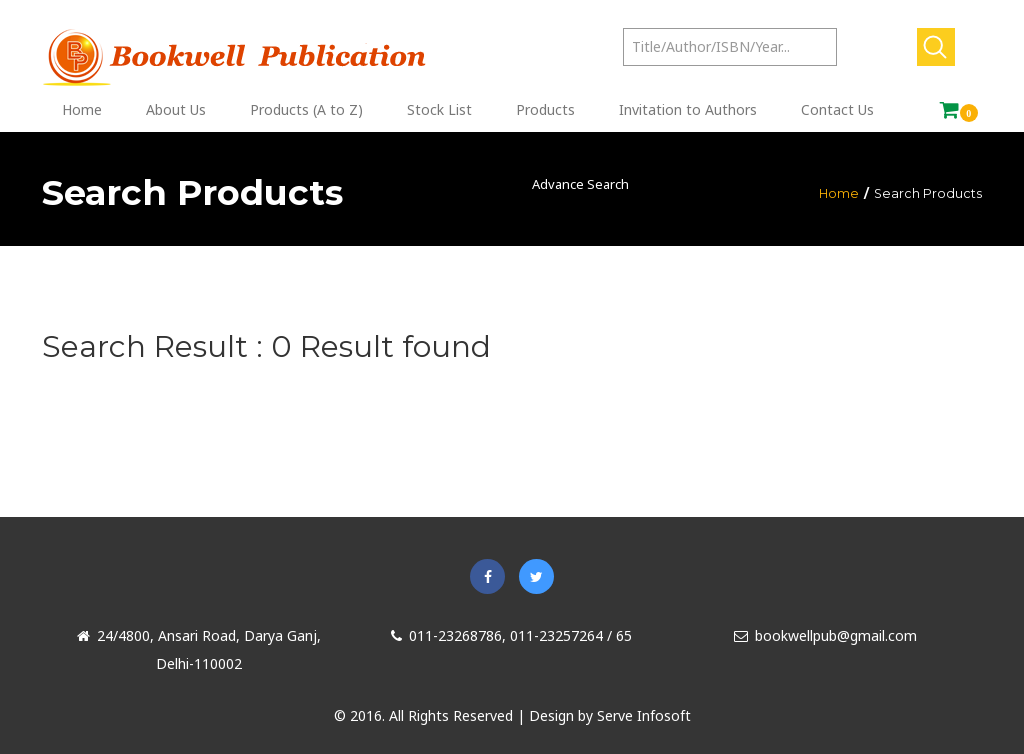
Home (839, 193)
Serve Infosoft (644, 715)
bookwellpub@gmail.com (825, 635)
